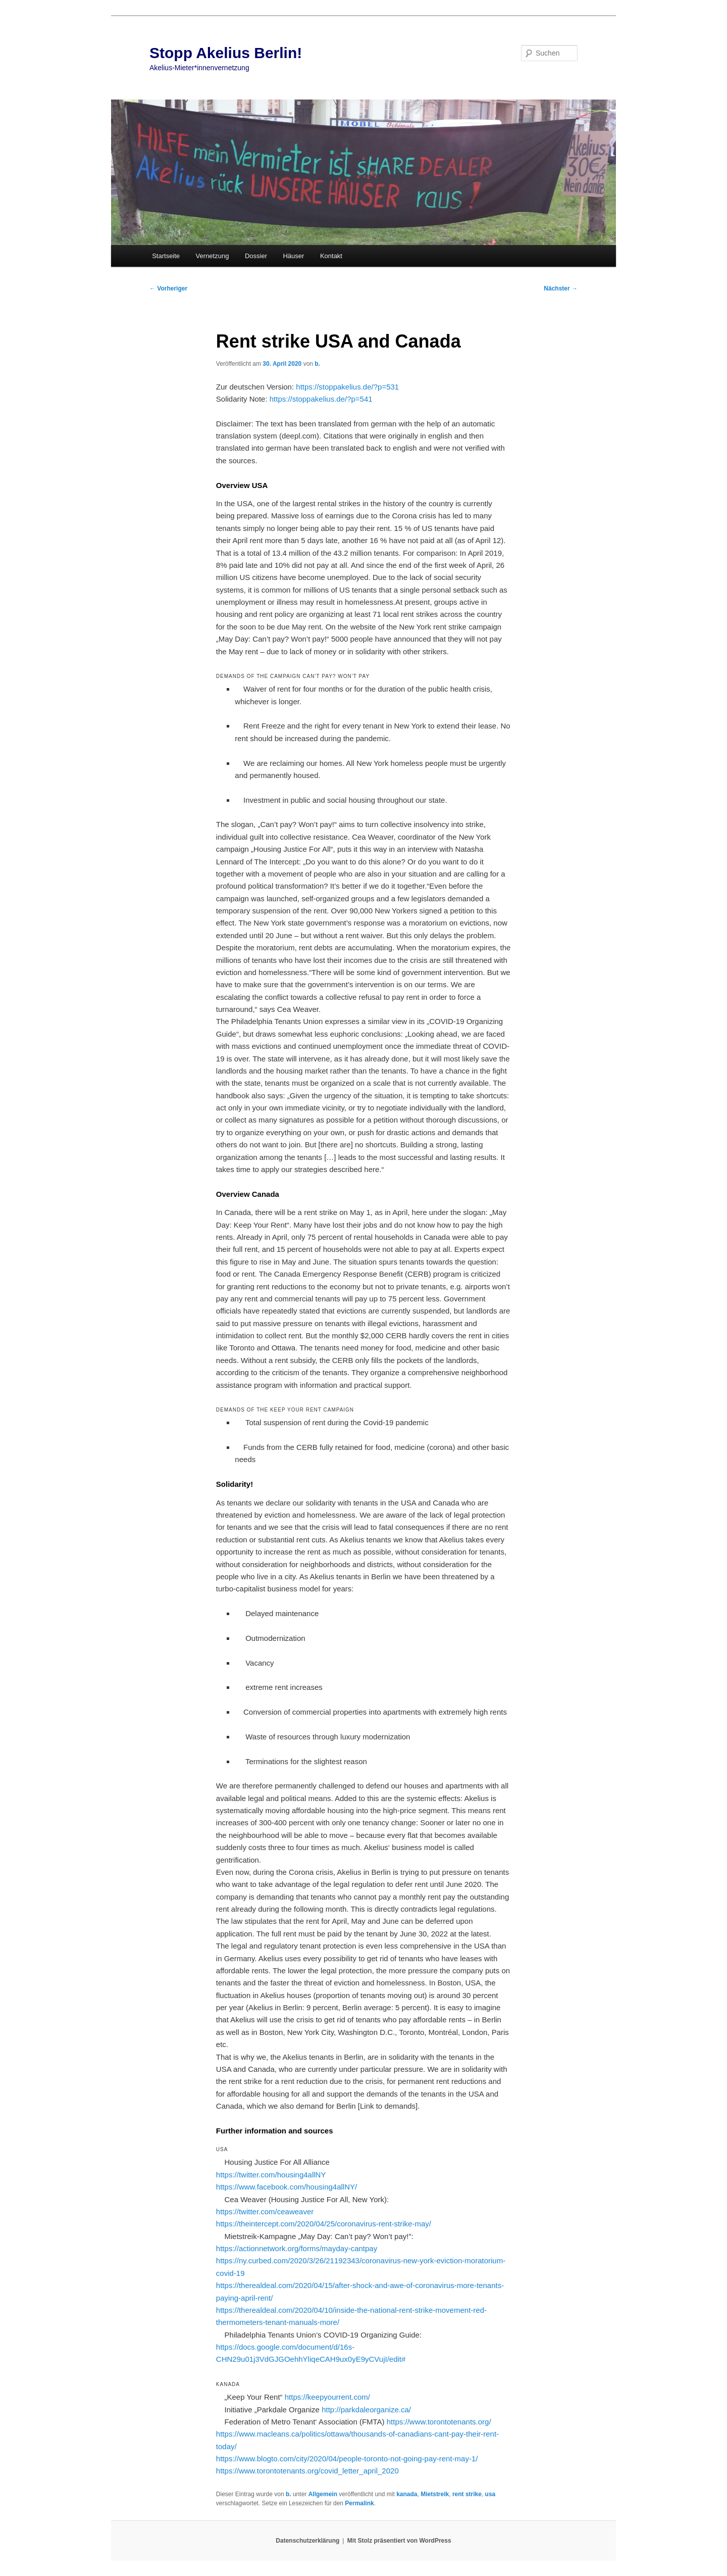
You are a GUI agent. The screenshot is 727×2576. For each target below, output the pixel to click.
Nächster (561, 288)
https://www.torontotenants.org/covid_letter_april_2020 (307, 2470)
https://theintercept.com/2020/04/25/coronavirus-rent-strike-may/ (323, 2223)
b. (317, 363)
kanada (406, 2494)
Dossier (256, 256)
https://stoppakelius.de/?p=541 (321, 399)
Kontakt (331, 256)
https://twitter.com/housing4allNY (271, 2174)
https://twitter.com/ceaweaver (265, 2211)
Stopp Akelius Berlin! (225, 52)
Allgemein (322, 2494)
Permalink (359, 2503)
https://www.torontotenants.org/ (439, 2421)
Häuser (293, 256)
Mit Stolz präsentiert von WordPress (399, 2540)
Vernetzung (212, 256)
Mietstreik (435, 2494)
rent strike (467, 2494)
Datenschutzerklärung (307, 2540)
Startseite (166, 256)
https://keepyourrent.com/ (327, 2397)
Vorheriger (168, 288)
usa (490, 2494)
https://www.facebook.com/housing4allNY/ (286, 2186)
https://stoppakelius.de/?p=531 (347, 386)
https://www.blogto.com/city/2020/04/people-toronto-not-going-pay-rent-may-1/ (347, 2458)
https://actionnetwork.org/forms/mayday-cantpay (296, 2248)
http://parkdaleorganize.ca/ (366, 2409)
